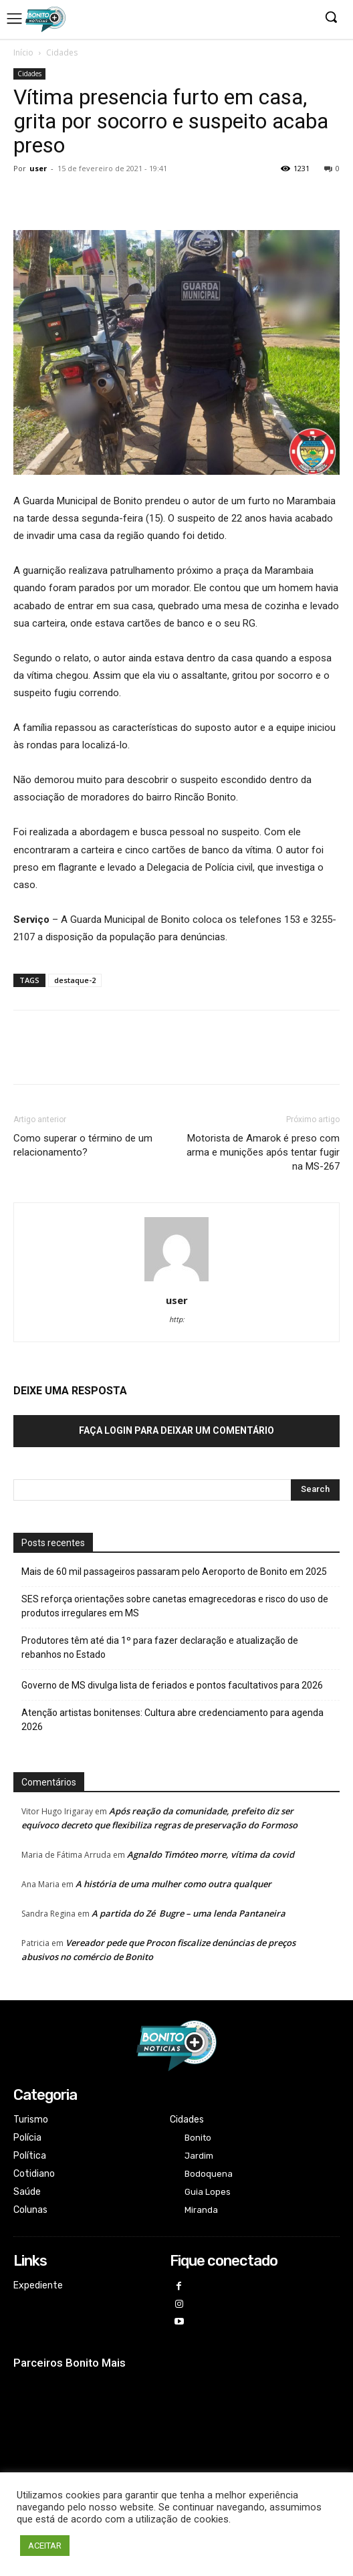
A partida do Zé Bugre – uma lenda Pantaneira (188, 1913)
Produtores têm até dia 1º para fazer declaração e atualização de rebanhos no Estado (159, 1647)
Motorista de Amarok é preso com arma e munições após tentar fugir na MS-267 (263, 1152)
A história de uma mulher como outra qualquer (173, 1884)
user (38, 168)
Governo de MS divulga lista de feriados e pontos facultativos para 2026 (172, 1685)
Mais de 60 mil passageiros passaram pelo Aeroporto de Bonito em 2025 (174, 1571)
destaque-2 (75, 980)
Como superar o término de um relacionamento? (82, 1145)
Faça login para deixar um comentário (176, 1430)
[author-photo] (176, 1281)
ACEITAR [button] (45, 2546)
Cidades (62, 52)
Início (23, 52)
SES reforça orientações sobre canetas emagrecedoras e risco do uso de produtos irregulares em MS (174, 1606)
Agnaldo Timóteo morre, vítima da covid (210, 1854)
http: (177, 1319)
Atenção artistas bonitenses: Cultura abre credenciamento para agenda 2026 (172, 1719)
